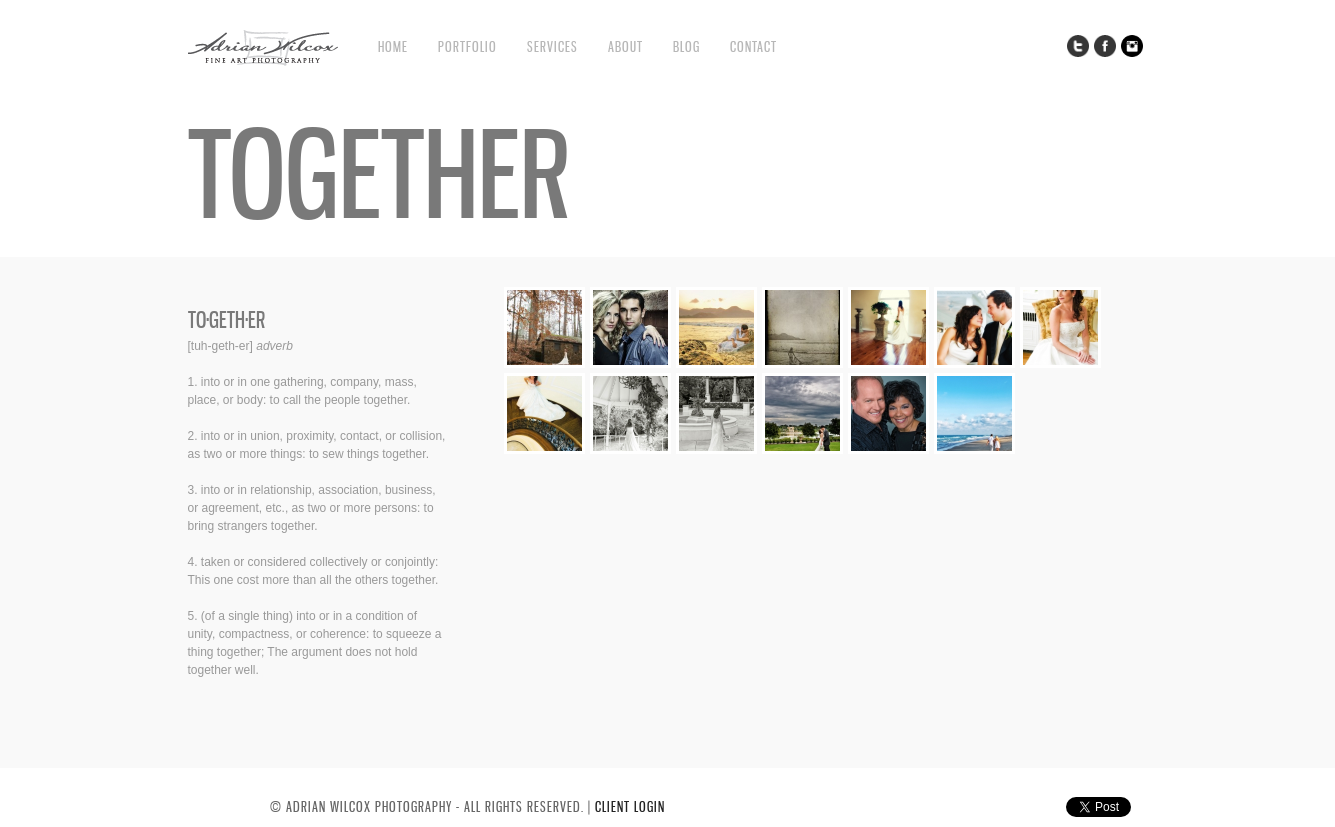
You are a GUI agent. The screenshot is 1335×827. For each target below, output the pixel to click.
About (625, 46)
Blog (686, 46)
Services (552, 46)
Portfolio (467, 46)
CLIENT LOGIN (630, 806)
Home (393, 46)
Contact (753, 46)
